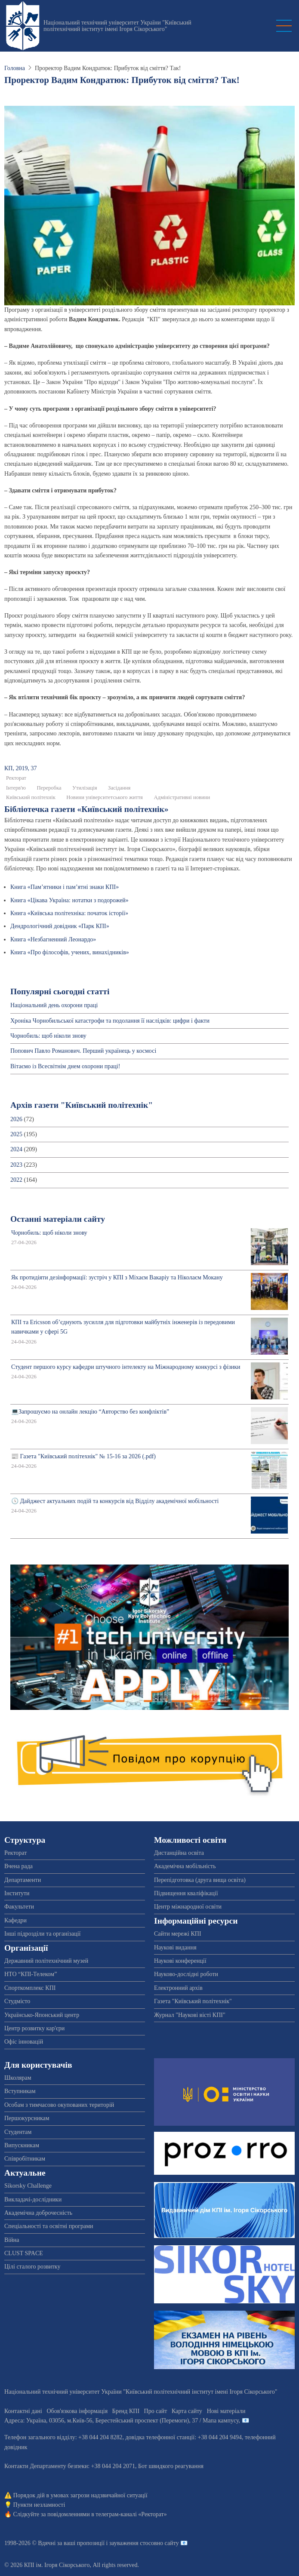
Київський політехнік (30, 797)
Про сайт (155, 2411)
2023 (16, 1165)
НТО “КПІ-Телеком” (30, 1974)
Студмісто (17, 2001)
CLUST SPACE (23, 2253)
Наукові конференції (180, 1961)
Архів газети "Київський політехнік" (81, 1105)
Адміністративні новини (182, 797)
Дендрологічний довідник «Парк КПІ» (59, 926)
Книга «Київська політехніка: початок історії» (69, 913)
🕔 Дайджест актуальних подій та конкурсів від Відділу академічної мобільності (115, 1501)
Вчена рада (18, 1866)
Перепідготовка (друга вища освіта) (200, 1880)
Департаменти (22, 1880)
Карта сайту (187, 2411)
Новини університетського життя (104, 797)
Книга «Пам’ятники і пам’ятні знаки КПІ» (64, 887)
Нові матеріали (226, 2411)
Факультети (19, 1906)
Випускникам (21, 2145)
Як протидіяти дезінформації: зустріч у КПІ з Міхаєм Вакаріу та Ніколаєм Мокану (117, 1277)
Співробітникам (24, 2158)
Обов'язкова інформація (77, 2411)
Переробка (49, 788)
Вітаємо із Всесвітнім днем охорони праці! (65, 1066)
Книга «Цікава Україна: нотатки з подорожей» (69, 900)
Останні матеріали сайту (57, 1218)
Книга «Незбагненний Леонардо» (53, 939)
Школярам (17, 2078)
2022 (16, 1180)
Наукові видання (175, 1947)
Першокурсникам (26, 2118)
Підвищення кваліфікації (186, 1893)
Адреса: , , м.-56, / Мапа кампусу (121, 2420)
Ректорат (16, 778)
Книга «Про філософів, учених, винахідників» (69, 952)
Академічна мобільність (185, 1866)
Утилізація (84, 788)
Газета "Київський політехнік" (193, 2001)
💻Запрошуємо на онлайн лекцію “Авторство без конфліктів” (90, 1411)
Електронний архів (178, 1988)
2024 (16, 1149)
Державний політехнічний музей (46, 1961)
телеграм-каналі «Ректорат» (131, 2514)
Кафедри (15, 1920)
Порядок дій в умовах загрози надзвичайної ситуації (80, 2495)
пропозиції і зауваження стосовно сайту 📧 (132, 2543)
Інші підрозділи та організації (42, 1933)
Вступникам (20, 2091)
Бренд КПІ (125, 2411)
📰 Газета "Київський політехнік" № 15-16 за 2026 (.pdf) (83, 1456)
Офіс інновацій (23, 2041)
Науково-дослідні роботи (186, 1974)
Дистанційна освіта (179, 1853)
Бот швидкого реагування (170, 2466)
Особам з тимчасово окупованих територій (59, 2105)
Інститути (17, 1893)
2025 (16, 1134)
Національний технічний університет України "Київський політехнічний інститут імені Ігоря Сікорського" (117, 25)
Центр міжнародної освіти (188, 1906)
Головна (14, 68)
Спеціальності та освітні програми (48, 2226)
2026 (16, 1119)
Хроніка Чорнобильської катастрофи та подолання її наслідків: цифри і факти (110, 1020)
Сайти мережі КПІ (177, 1933)
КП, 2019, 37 (20, 768)
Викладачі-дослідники (33, 2199)
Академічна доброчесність (38, 2213)
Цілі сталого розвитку (32, 2266)
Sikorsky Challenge (28, 2186)
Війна (11, 2240)
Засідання (119, 788)
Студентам (17, 2132)
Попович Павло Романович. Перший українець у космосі (83, 1051)
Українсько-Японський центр (41, 2015)
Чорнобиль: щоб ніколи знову (48, 1036)
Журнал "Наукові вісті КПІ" (189, 2015)
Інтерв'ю (16, 788)
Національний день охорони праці (54, 1005)
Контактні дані (23, 2411)
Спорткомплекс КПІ (29, 1988)
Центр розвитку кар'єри (34, 2028)
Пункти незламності (39, 2505)
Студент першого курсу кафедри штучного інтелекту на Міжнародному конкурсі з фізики (125, 1367)
